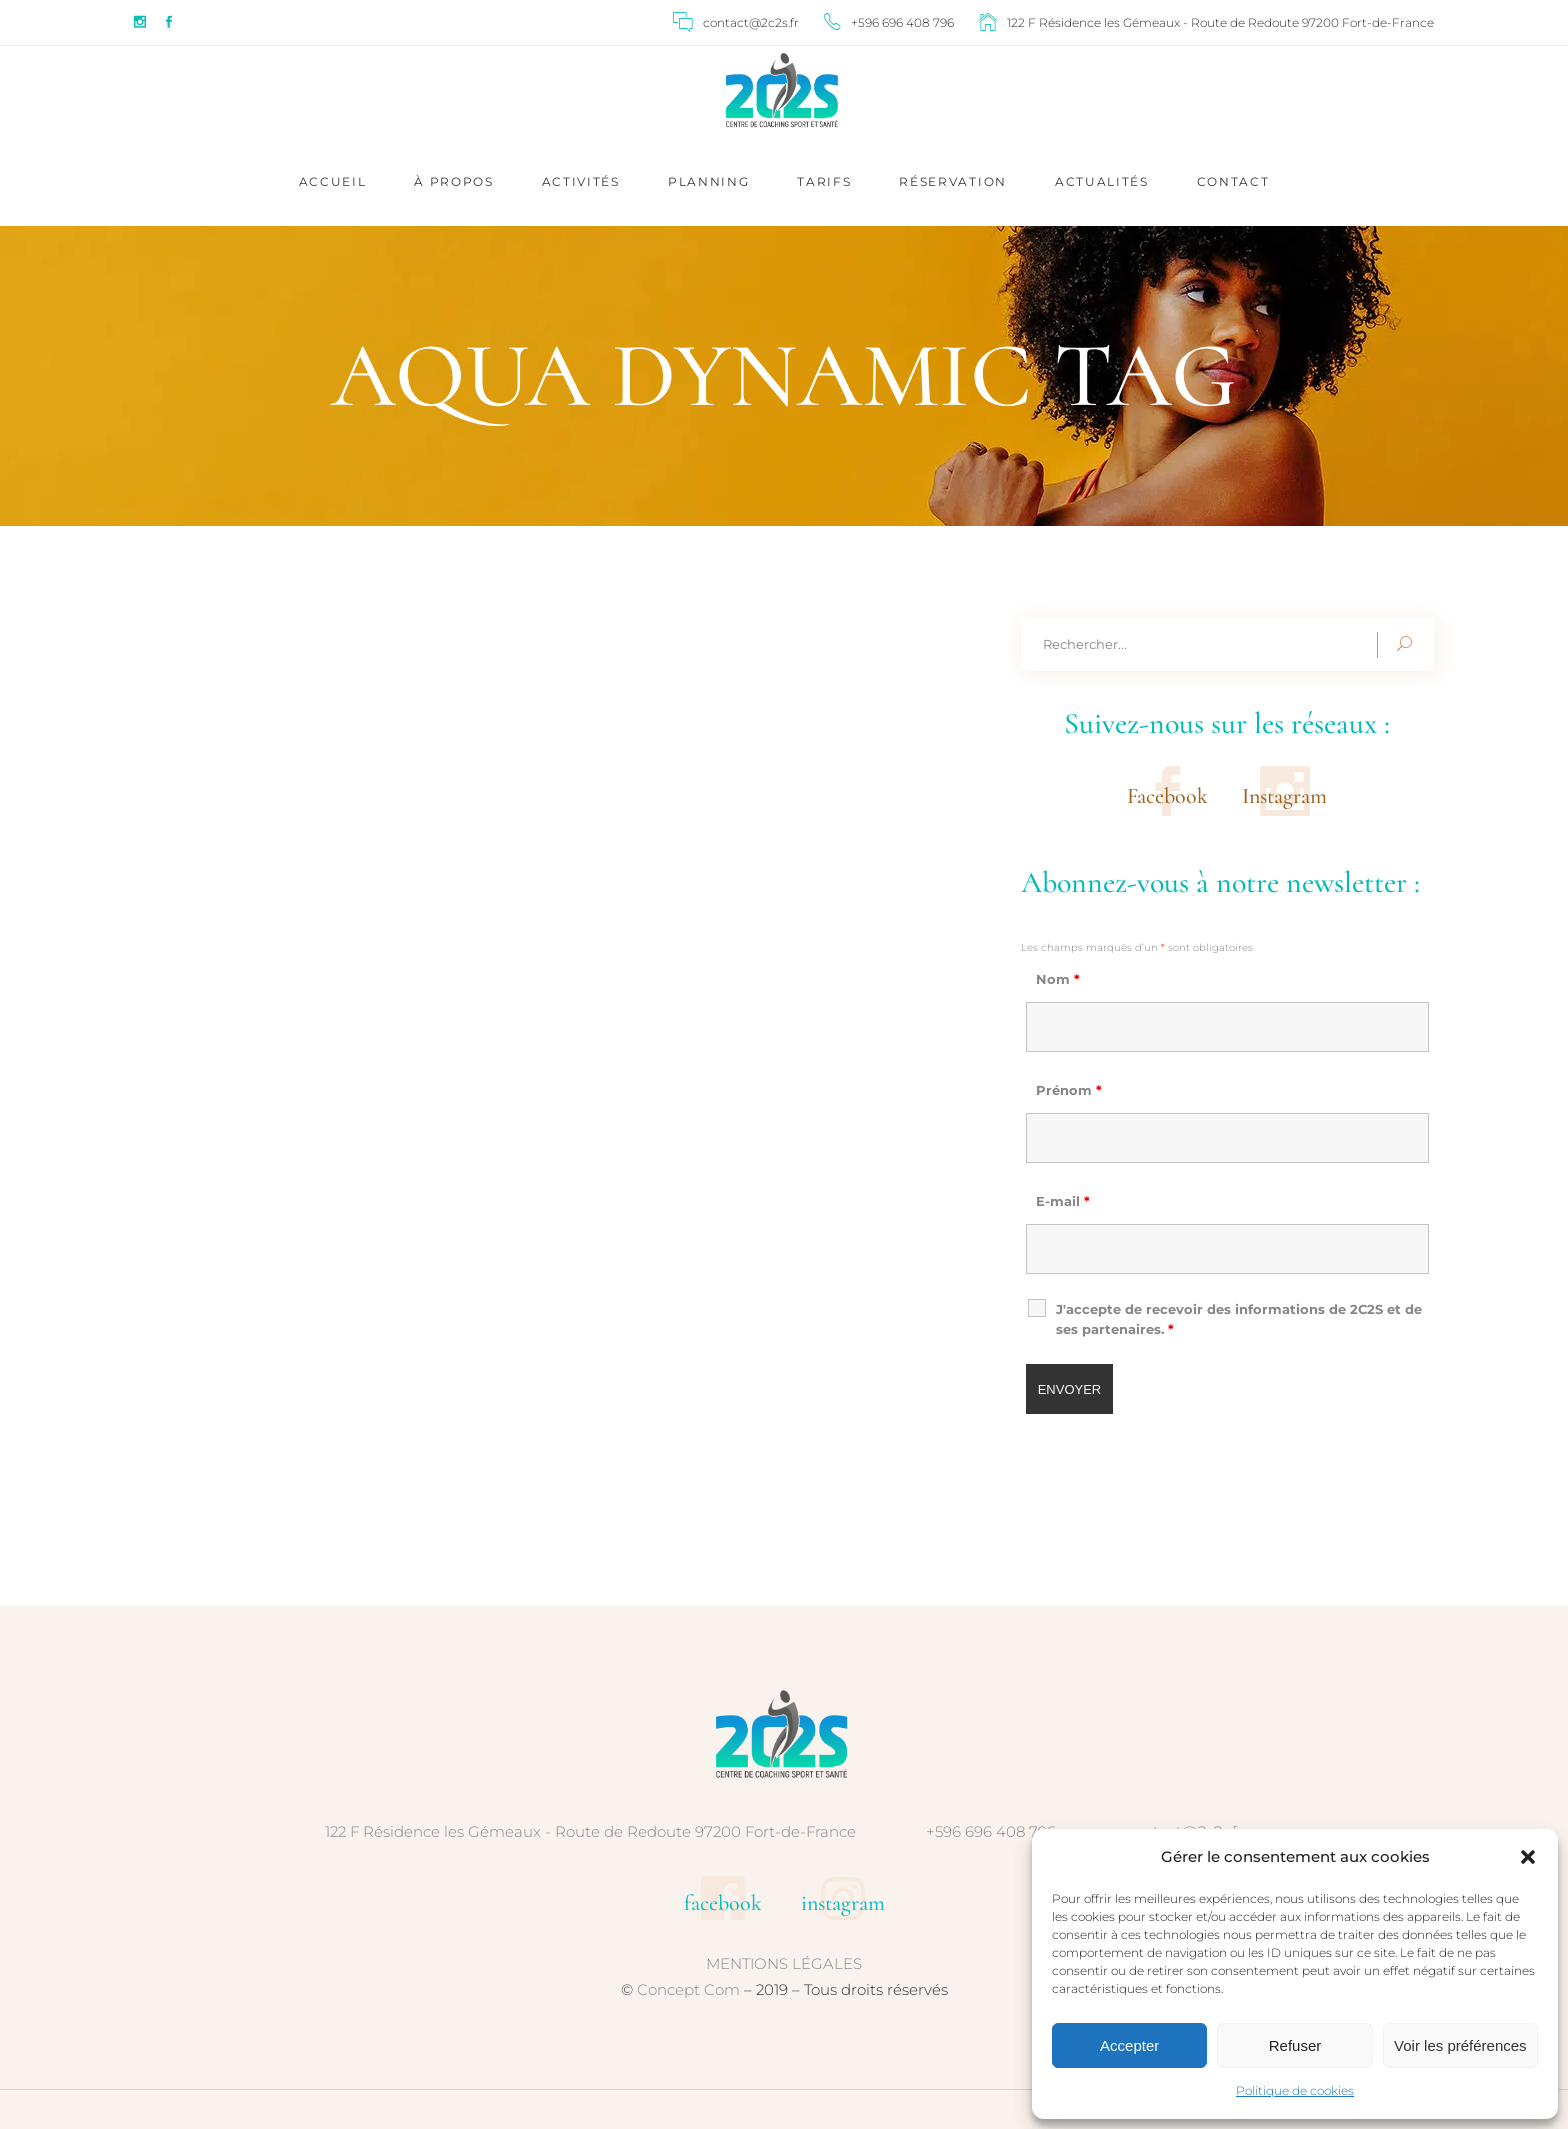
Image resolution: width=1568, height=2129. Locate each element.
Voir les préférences (1460, 2045)
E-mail (1063, 1201)
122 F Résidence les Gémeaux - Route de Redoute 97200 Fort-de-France (590, 1831)
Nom (1058, 979)
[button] (1528, 1857)
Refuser (1295, 2045)
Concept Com (688, 1989)
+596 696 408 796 (991, 1831)
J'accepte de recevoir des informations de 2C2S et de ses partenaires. (1239, 1319)
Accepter (1129, 2045)
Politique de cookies (1295, 2090)
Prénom (1069, 1090)
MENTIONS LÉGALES (784, 1963)
